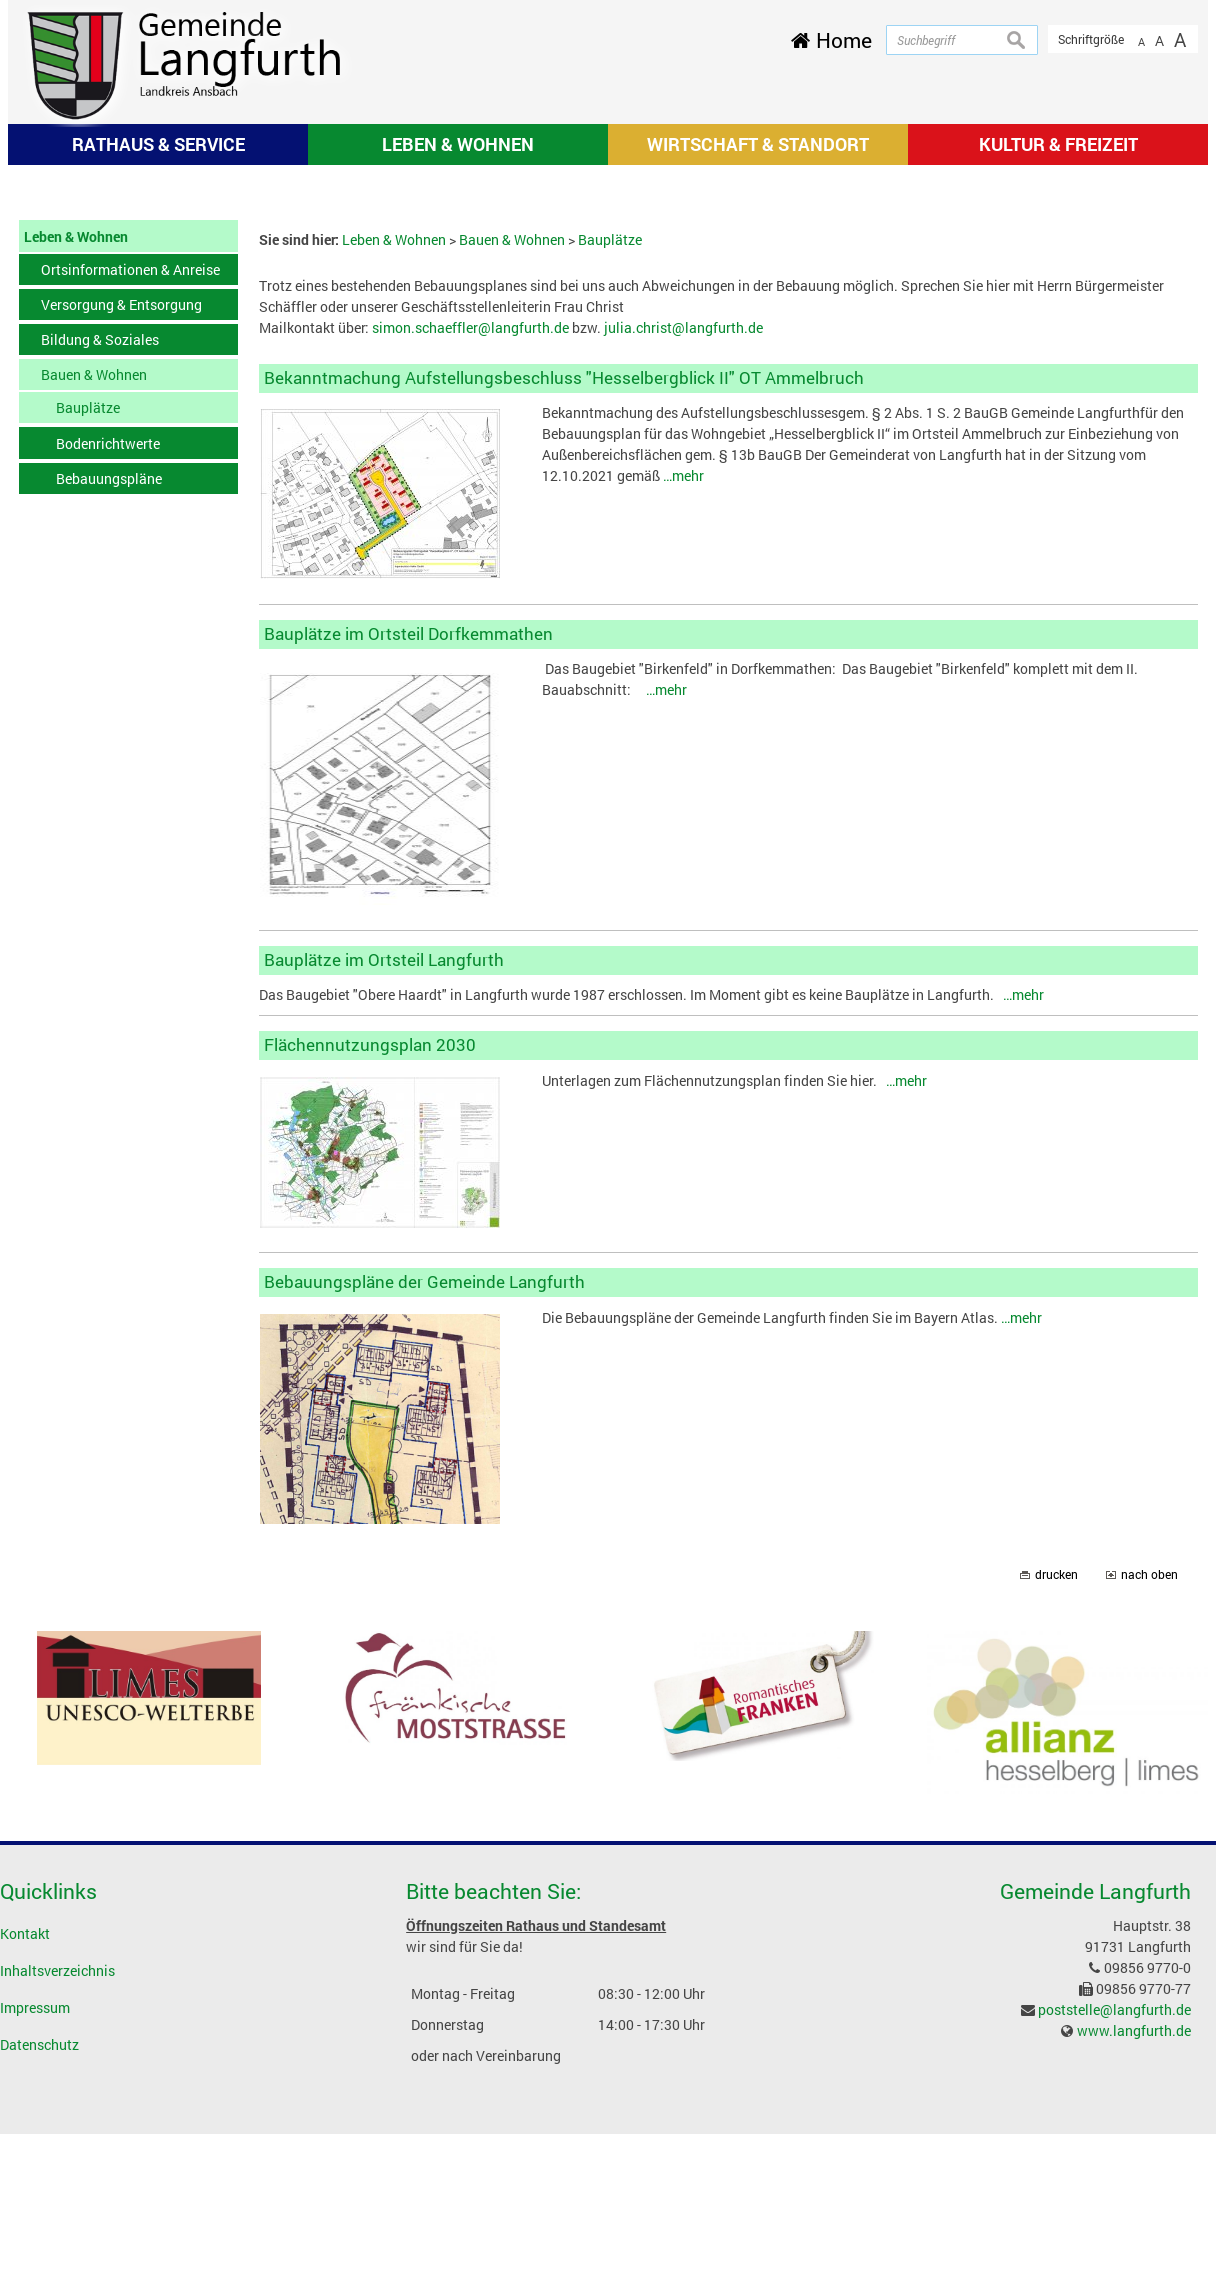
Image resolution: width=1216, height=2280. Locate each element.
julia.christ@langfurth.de (683, 594)
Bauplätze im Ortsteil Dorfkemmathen (408, 899)
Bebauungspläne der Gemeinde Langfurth (424, 1548)
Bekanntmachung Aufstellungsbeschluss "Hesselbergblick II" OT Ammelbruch (564, 644)
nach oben (1149, 1841)
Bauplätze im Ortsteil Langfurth (384, 1225)
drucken (1056, 1841)
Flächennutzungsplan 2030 (370, 1311)
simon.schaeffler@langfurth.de (470, 594)
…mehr (683, 742)
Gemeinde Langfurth (1095, 2158)
